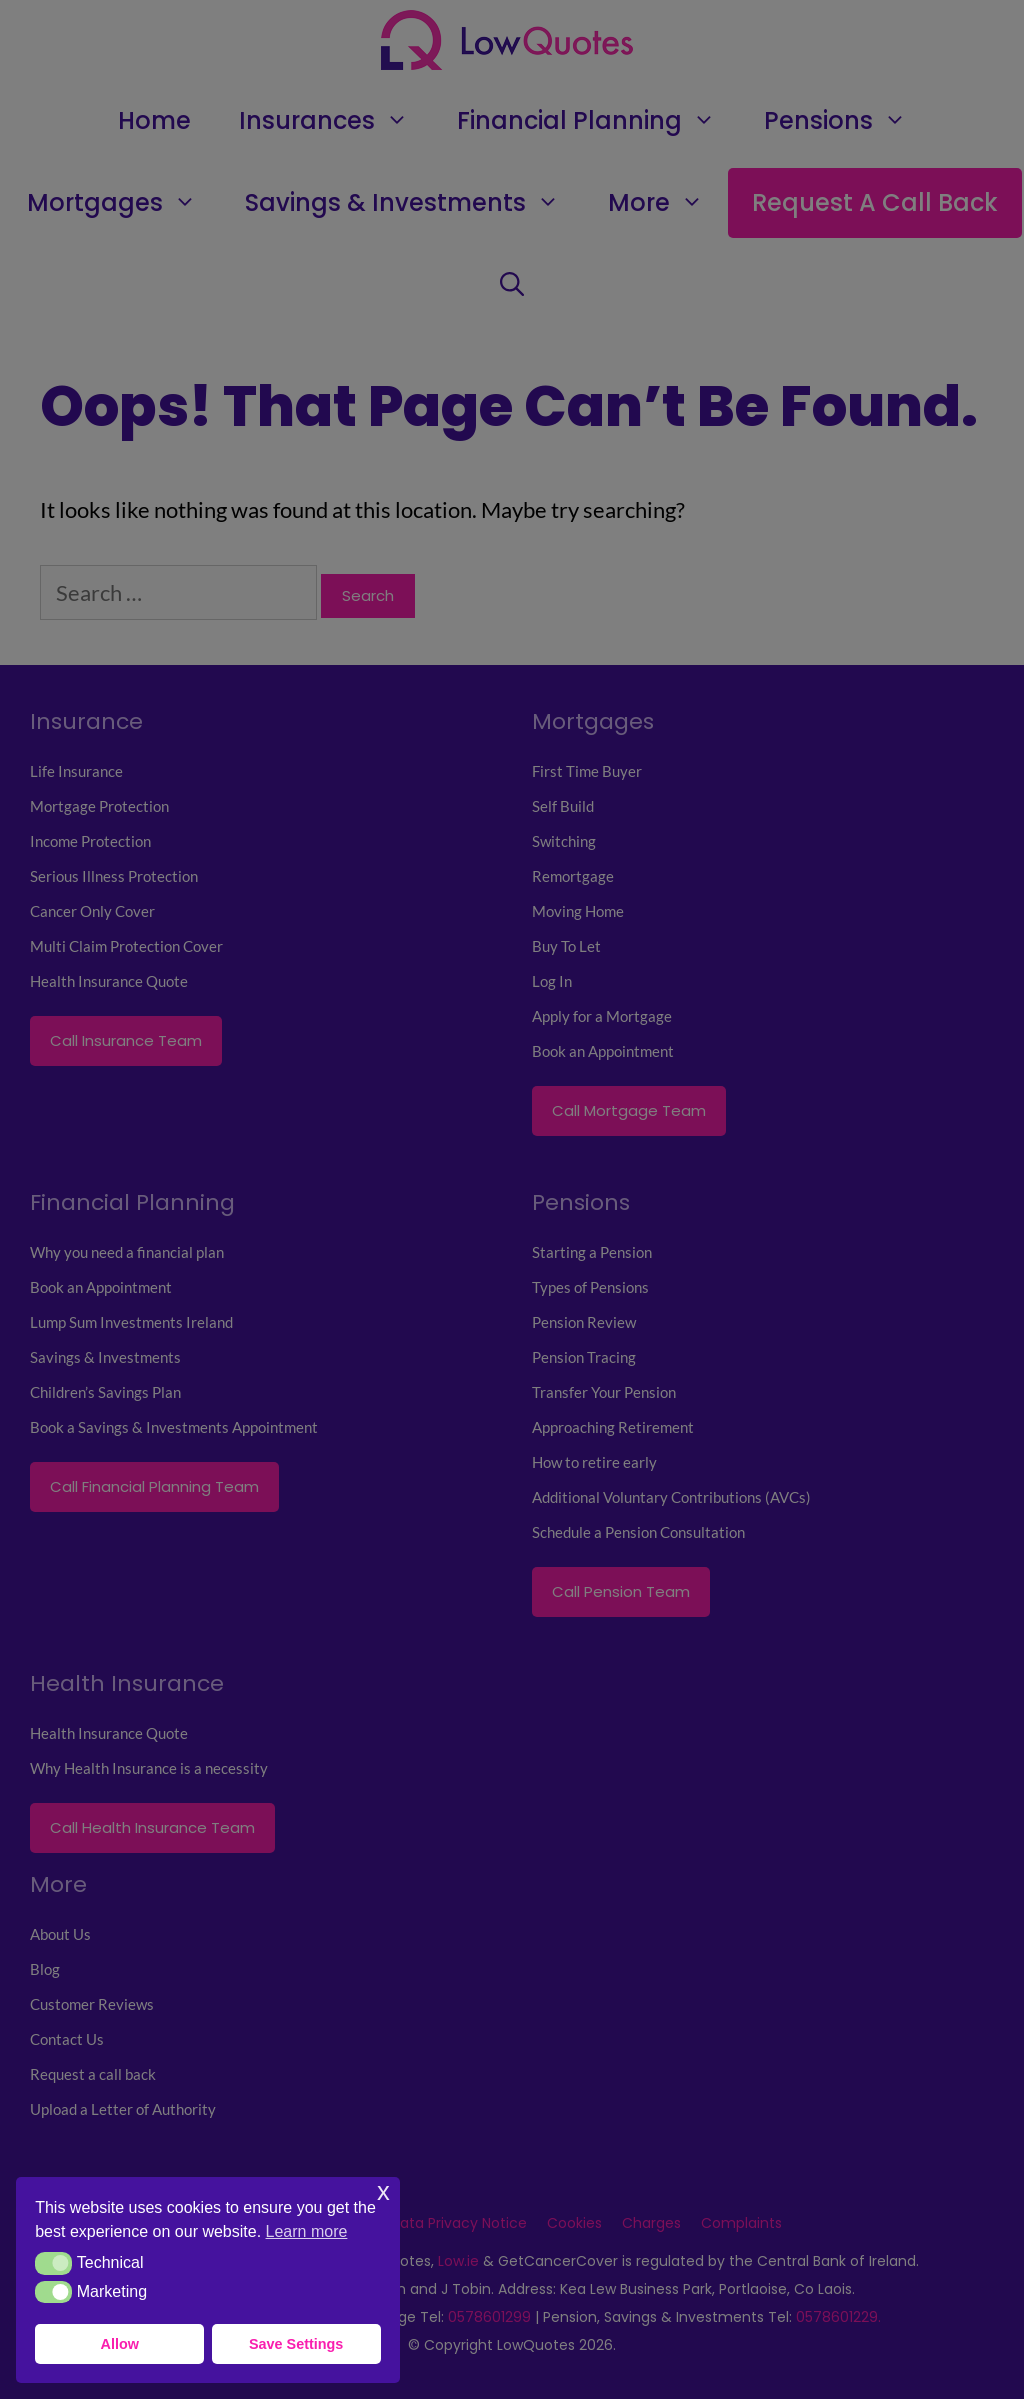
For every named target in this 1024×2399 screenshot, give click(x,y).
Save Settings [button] (296, 2344)
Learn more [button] (307, 2231)
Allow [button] (120, 2344)
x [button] (383, 2191)
